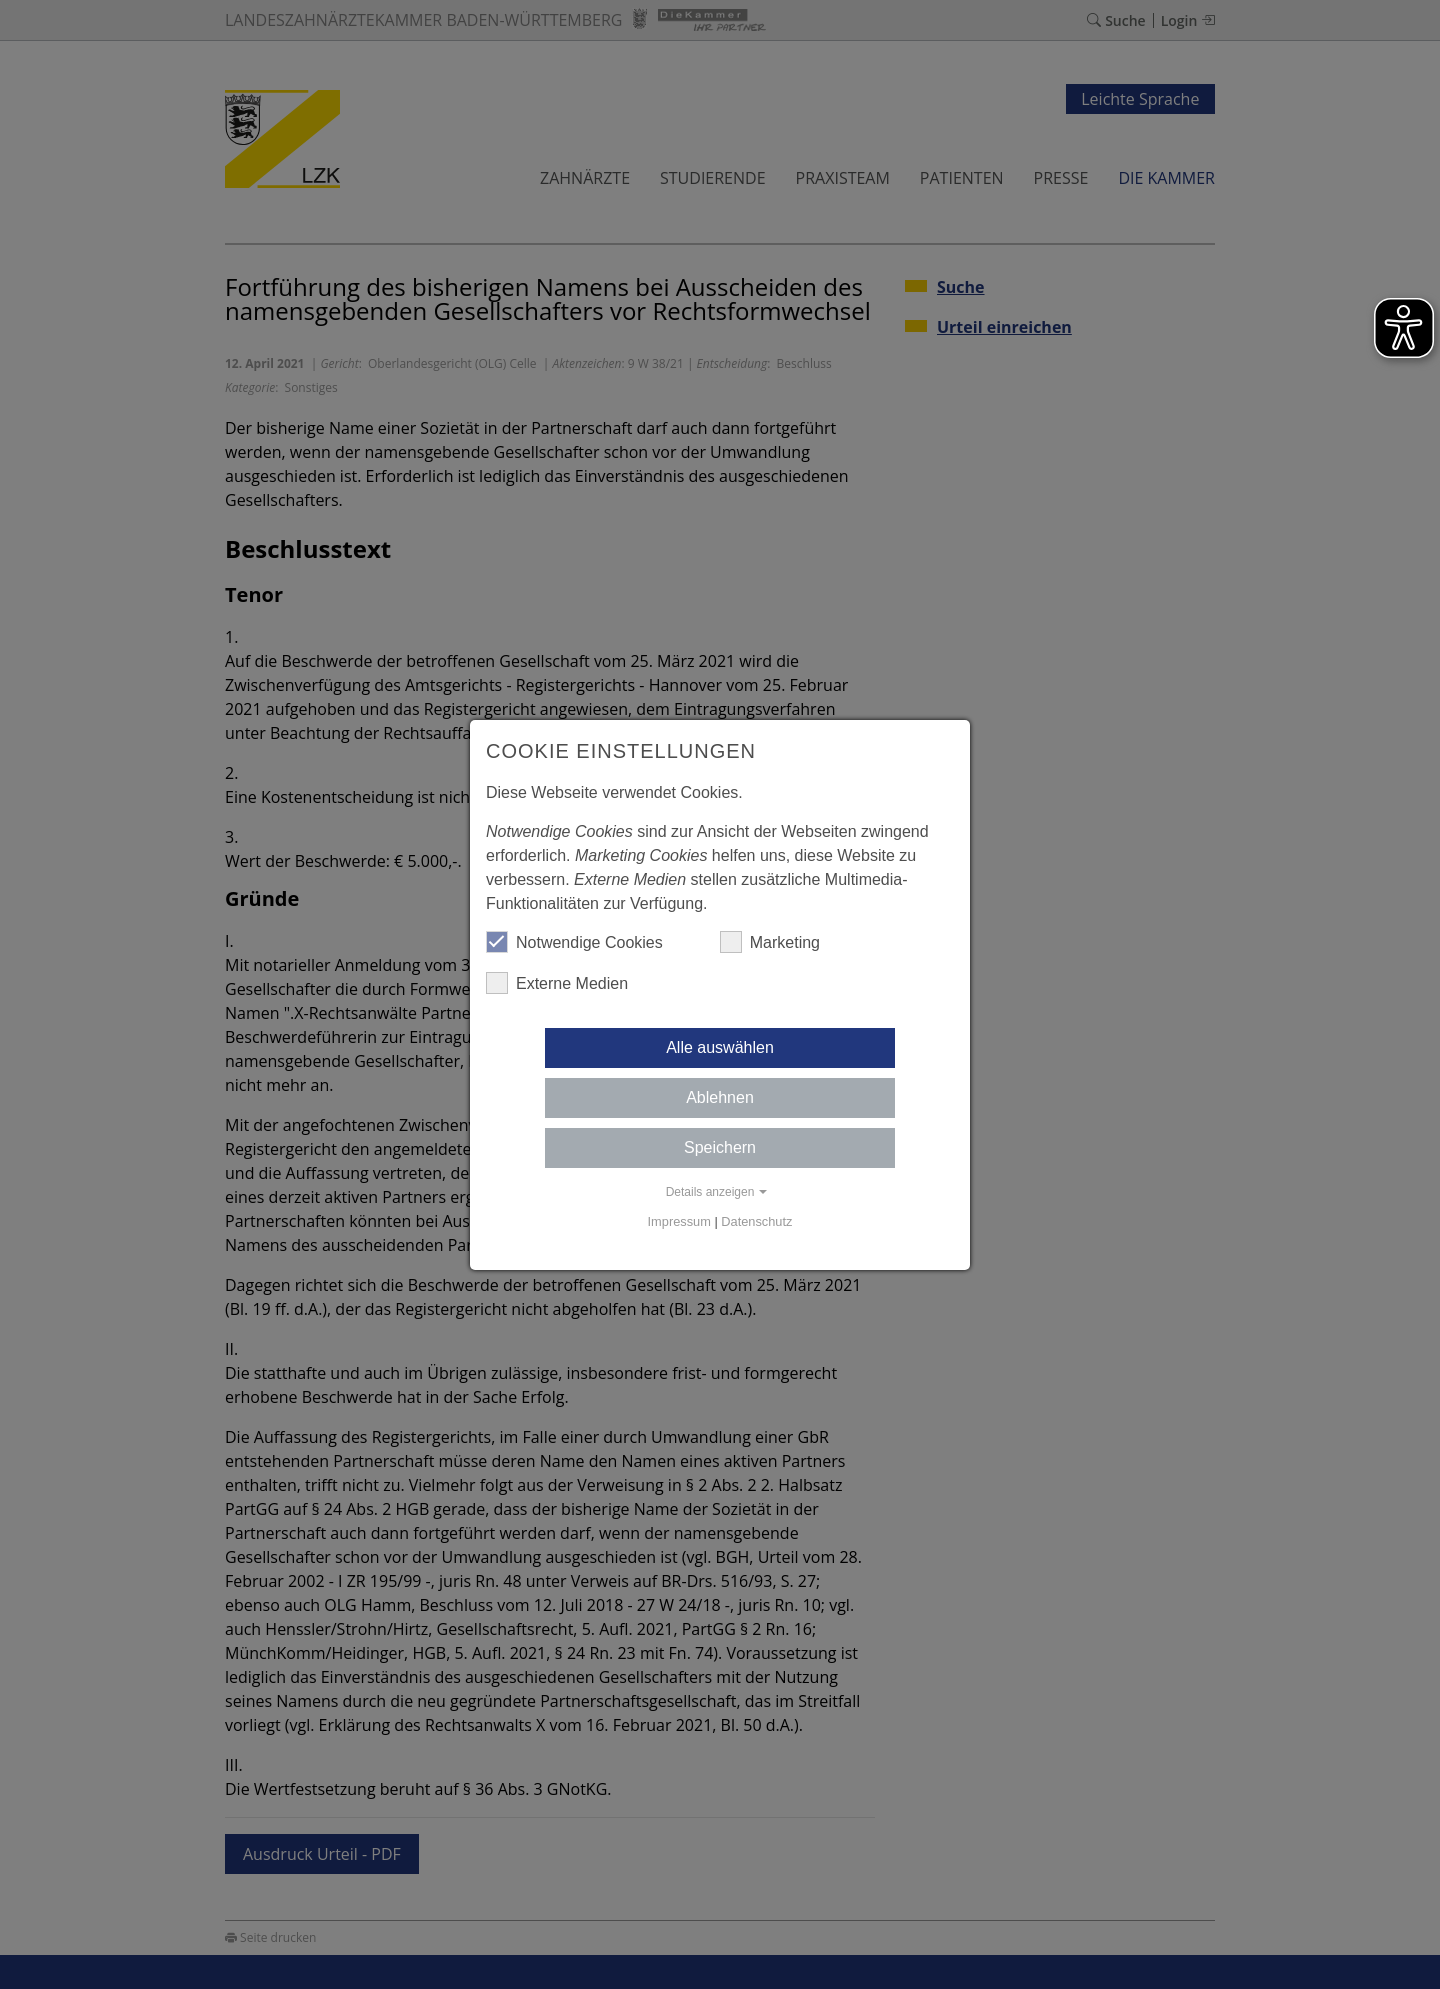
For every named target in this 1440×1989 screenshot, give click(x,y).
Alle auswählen (720, 1047)
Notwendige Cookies (574, 942)
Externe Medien (557, 983)
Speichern (720, 1147)
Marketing (770, 942)
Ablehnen (720, 1097)
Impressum (679, 1221)
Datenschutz (756, 1221)
